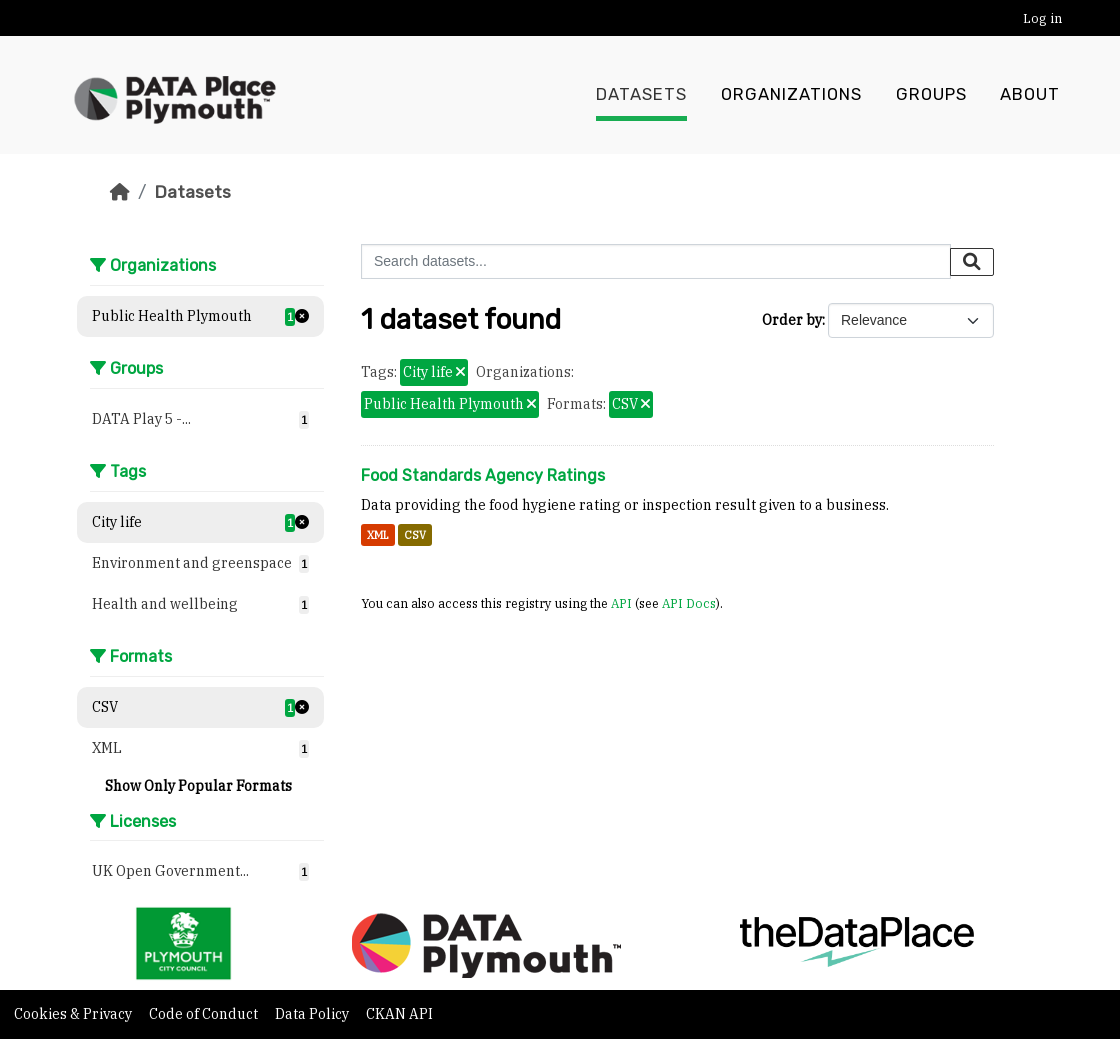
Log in (1042, 18)
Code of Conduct (205, 1014)
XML (378, 535)
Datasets (641, 95)
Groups (931, 95)
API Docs (689, 603)
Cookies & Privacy (74, 1014)
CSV (415, 535)
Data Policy (313, 1014)
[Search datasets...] (656, 261)
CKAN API (399, 1014)
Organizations (791, 95)
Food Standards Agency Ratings (483, 475)
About (1030, 95)
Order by (792, 320)
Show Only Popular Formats (198, 786)
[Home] (120, 192)
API (621, 603)
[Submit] (972, 262)
